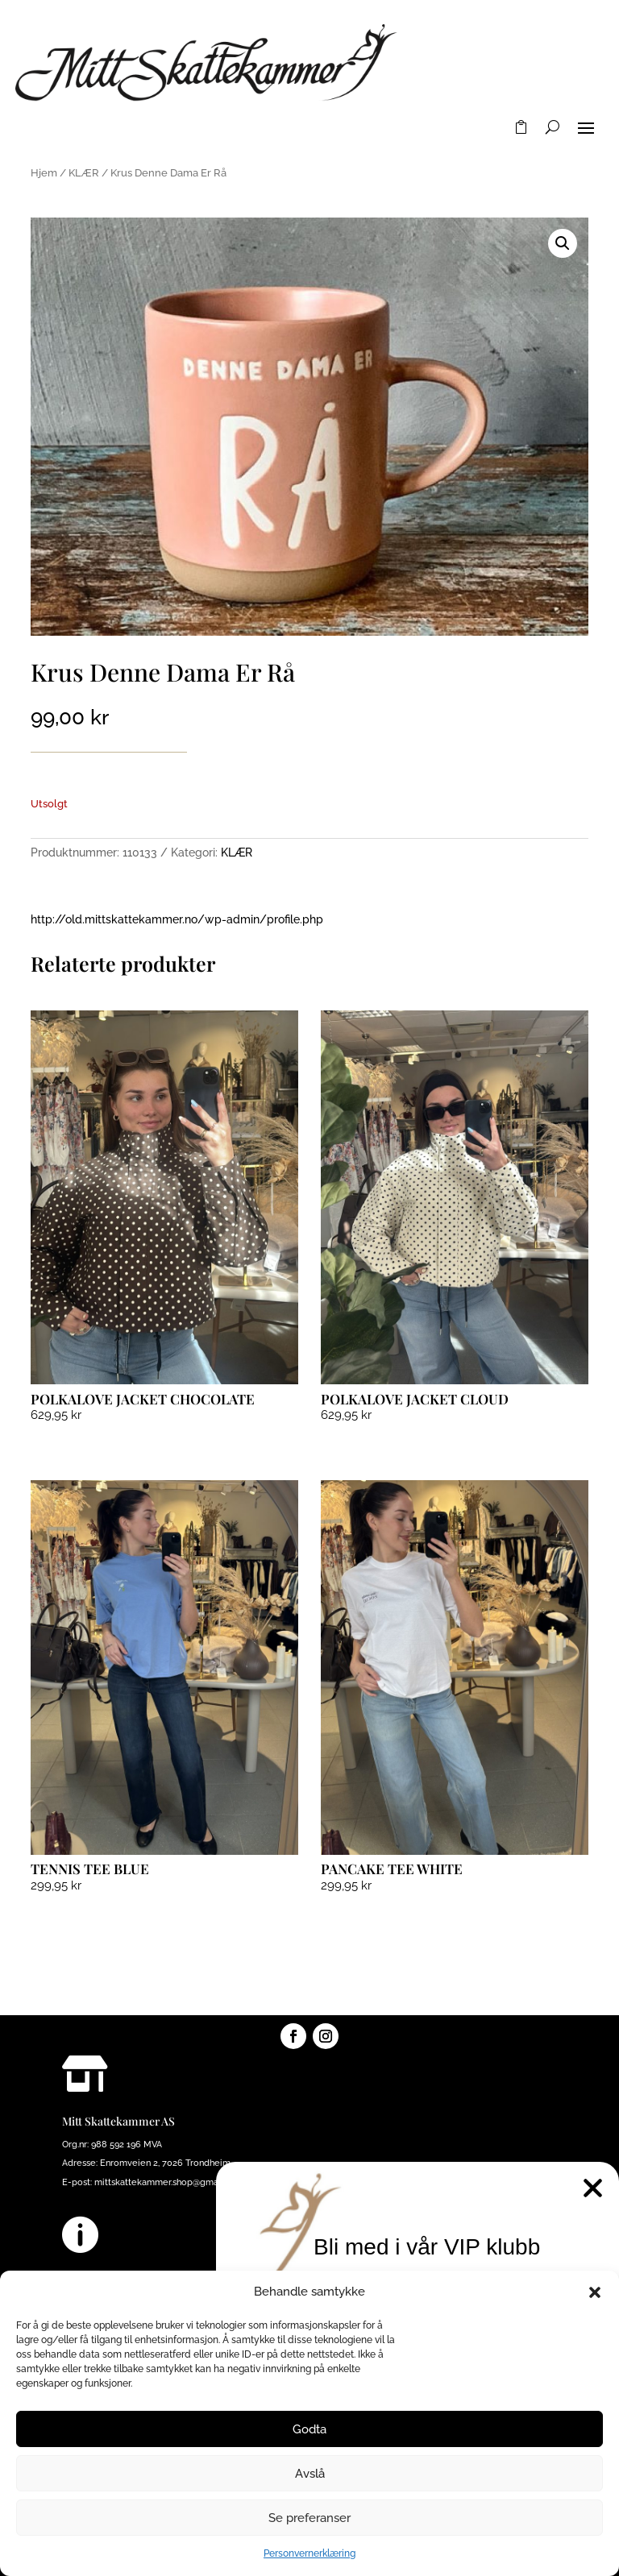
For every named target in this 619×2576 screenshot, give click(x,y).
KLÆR (84, 173)
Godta (309, 2429)
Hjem (44, 173)
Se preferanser (309, 2518)
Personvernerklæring (309, 2553)
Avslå (310, 2473)
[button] (595, 2292)
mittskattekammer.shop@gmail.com (168, 2182)
